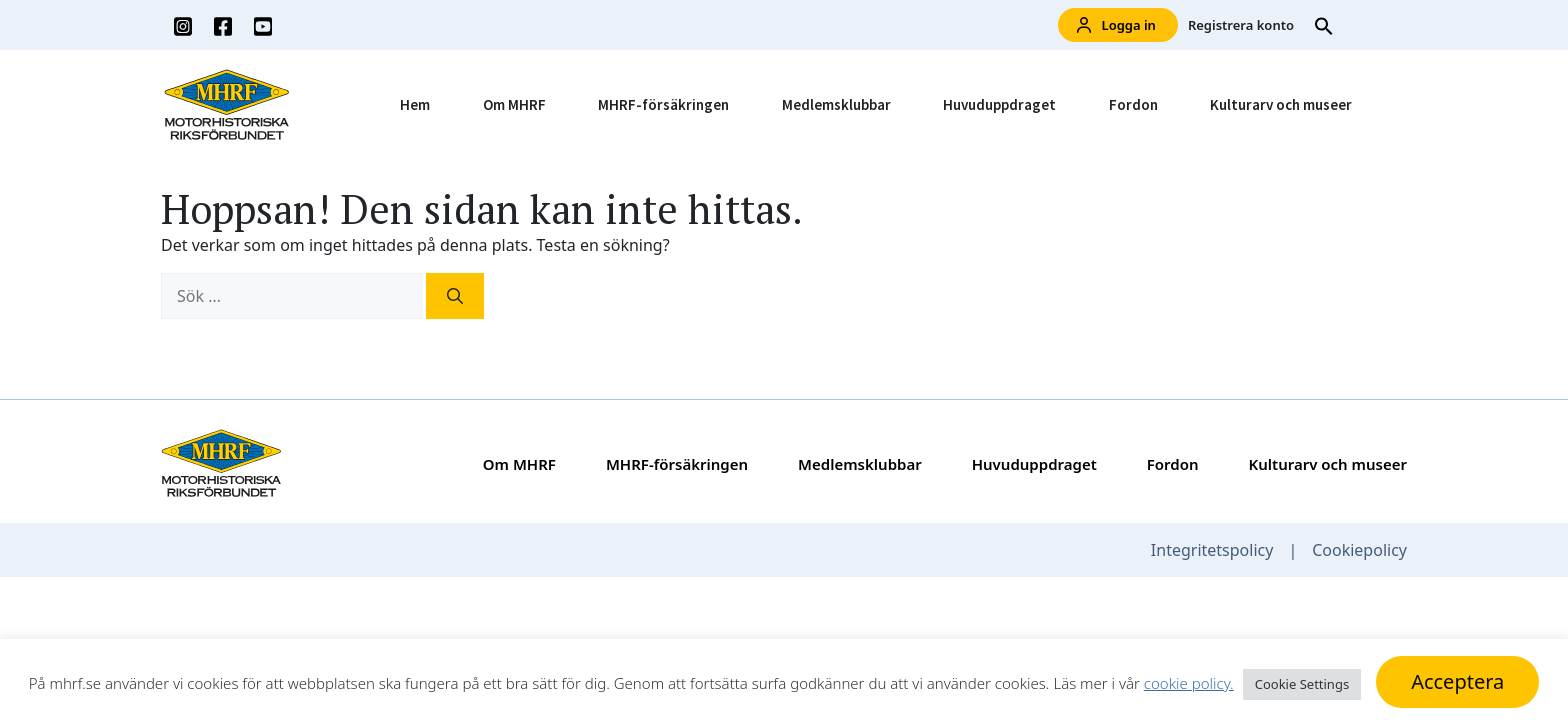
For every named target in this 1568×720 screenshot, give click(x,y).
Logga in (1116, 25)
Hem (415, 104)
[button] (1324, 25)
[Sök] (455, 296)
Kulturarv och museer (1281, 104)
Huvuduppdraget (999, 104)
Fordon (1133, 104)
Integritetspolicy (1212, 550)
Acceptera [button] (1457, 681)
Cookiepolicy (1359, 550)
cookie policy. (1189, 683)
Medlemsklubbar (836, 104)
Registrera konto (1241, 25)
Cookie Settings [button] (1302, 684)
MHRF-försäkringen (663, 104)
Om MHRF (514, 104)
